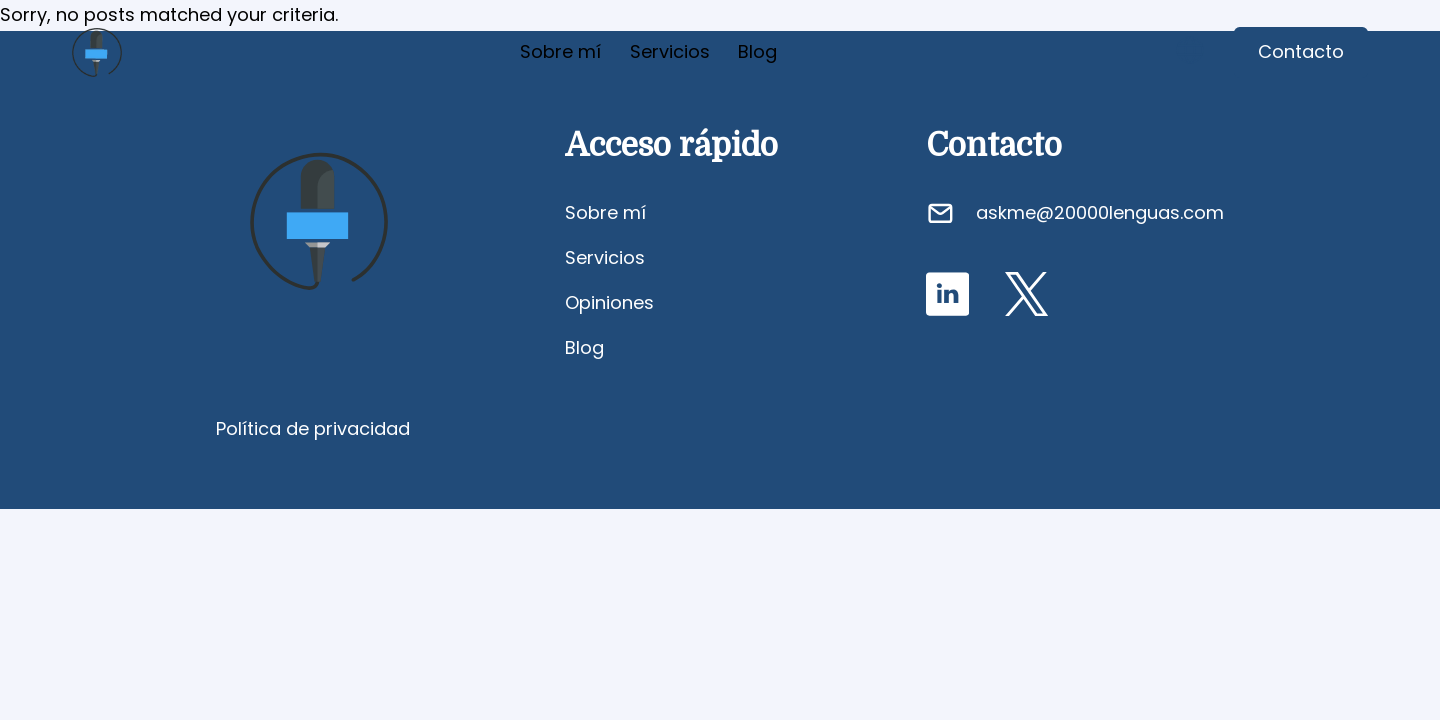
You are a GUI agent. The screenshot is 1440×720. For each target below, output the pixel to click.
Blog (757, 51)
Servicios (670, 51)
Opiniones (609, 302)
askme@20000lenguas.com (1100, 212)
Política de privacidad (313, 428)
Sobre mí (560, 51)
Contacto (1301, 51)
